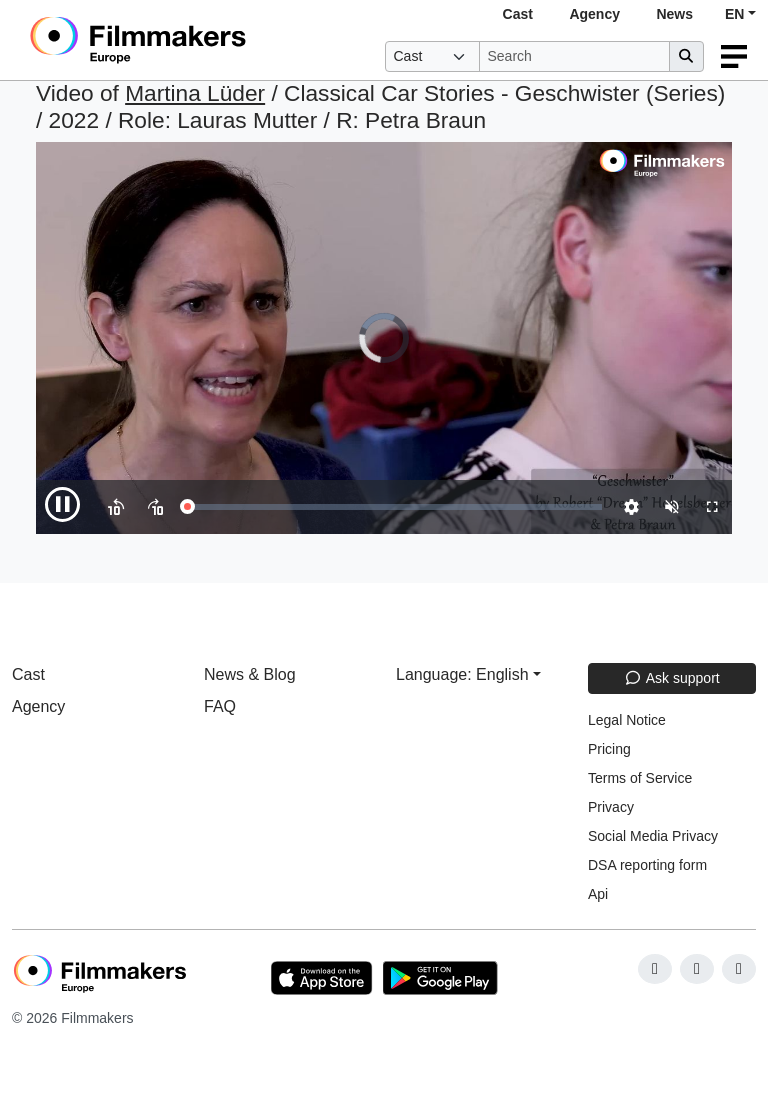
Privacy (611, 807)
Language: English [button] (462, 674)
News (674, 14)
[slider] (394, 507)
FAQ (220, 706)
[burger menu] (734, 56)
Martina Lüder (195, 93)
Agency (594, 14)
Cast (518, 14)
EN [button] (734, 14)
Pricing (609, 749)
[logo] (187, 40)
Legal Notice (627, 720)
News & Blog (250, 674)
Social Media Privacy (653, 836)
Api (598, 894)
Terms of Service (640, 778)
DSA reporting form (647, 865)
